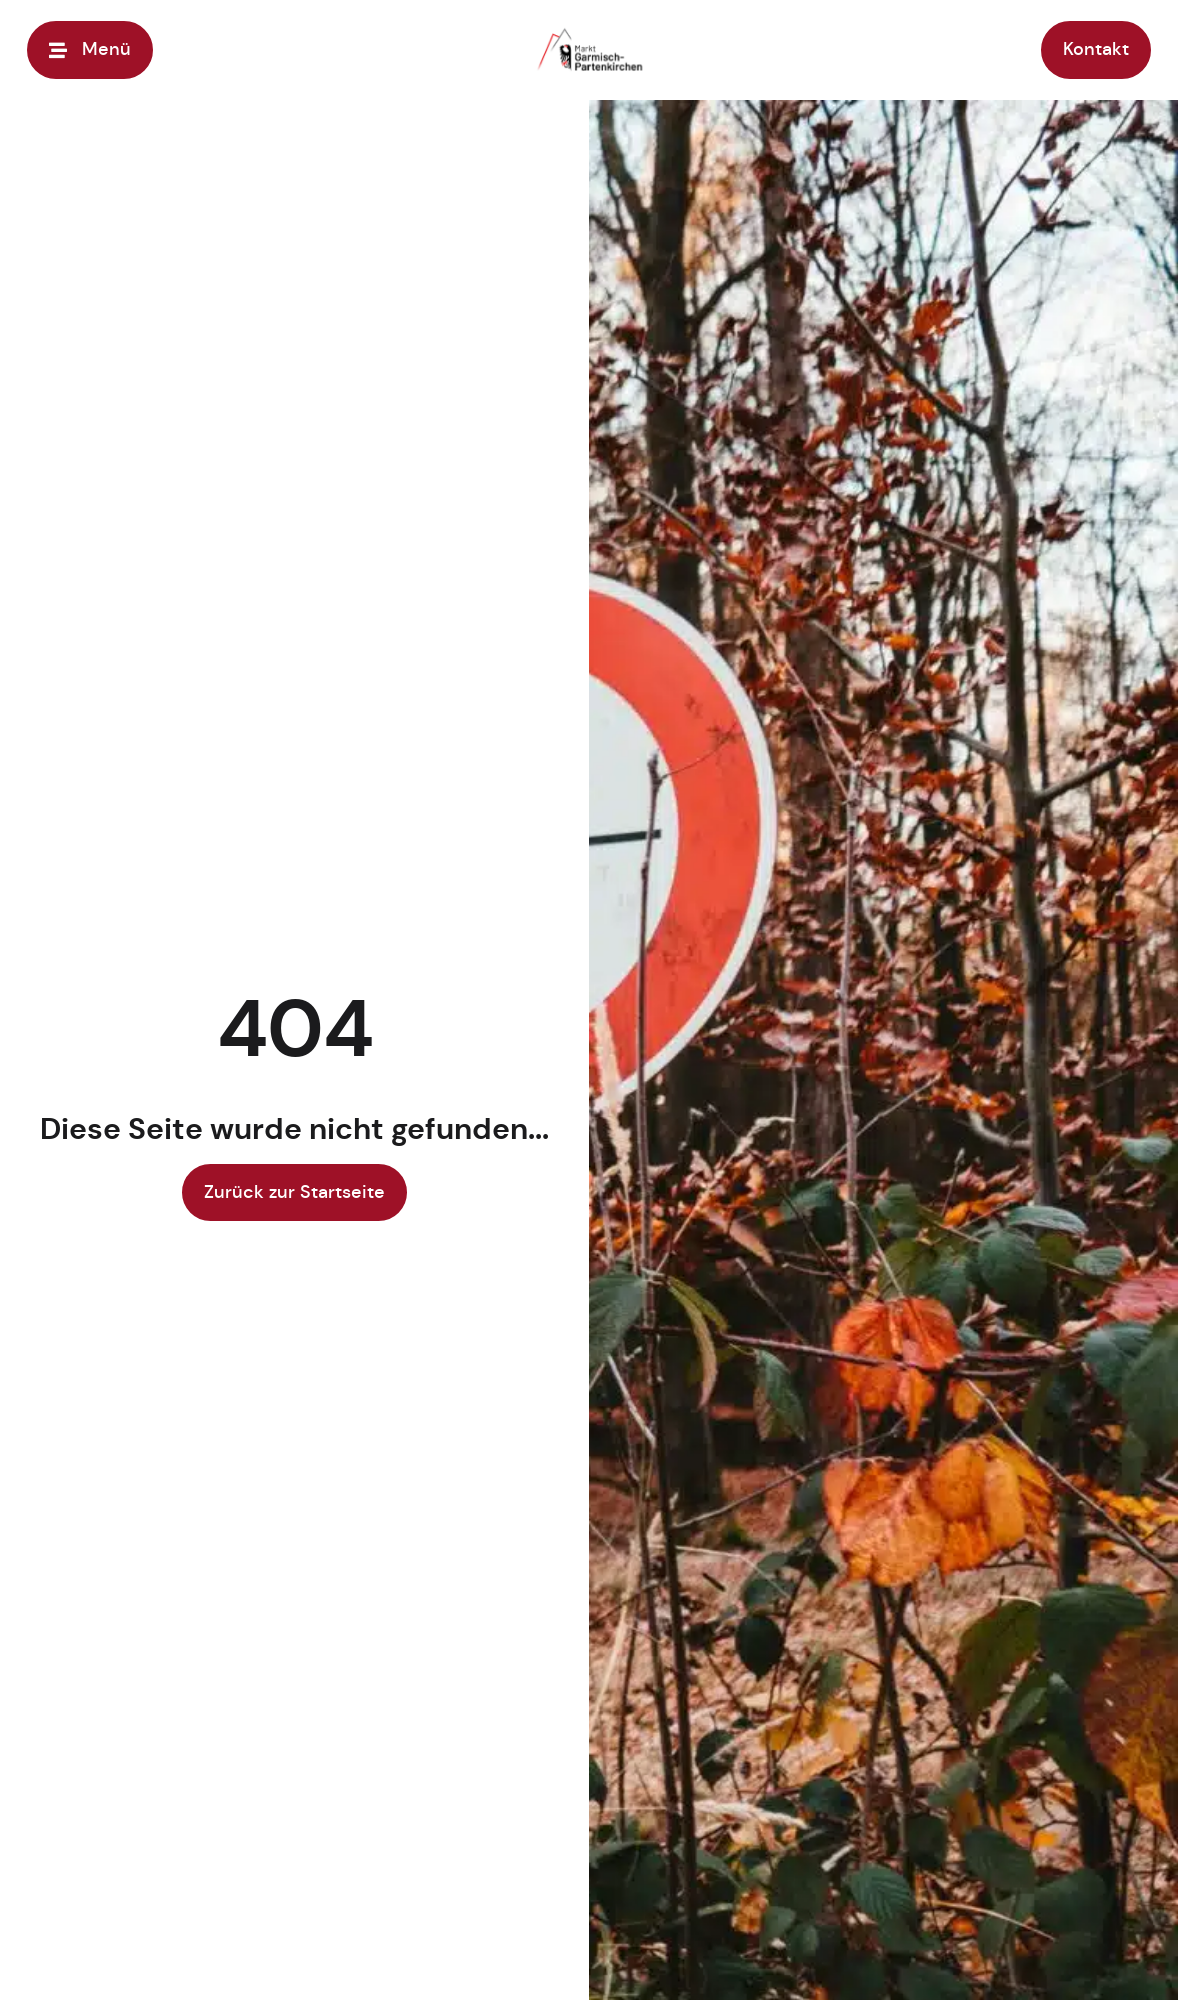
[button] (44, 1956)
